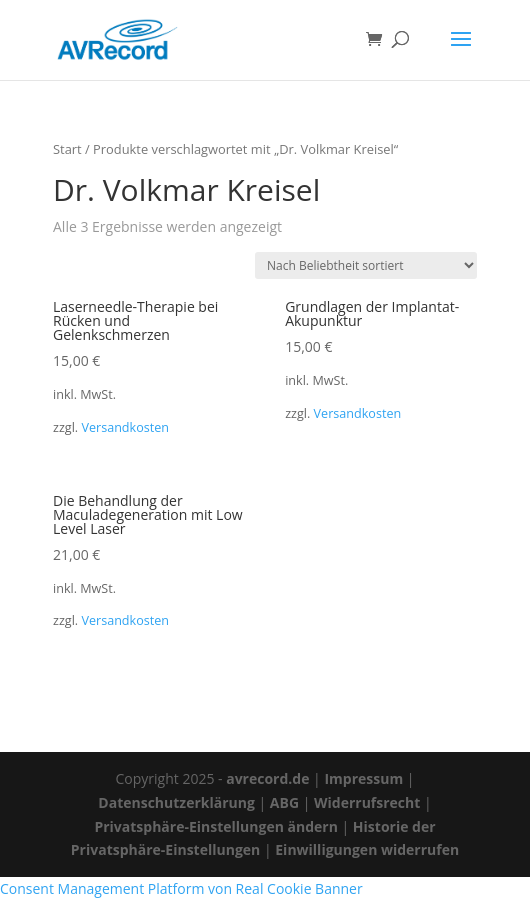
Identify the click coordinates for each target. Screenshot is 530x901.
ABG (284, 802)
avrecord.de (267, 778)
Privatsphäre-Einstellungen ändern (215, 826)
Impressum (363, 778)
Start (67, 149)
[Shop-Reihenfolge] (366, 265)
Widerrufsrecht (367, 802)
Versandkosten (125, 427)
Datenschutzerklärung (176, 802)
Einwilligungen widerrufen (367, 849)
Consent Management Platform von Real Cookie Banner (181, 888)
